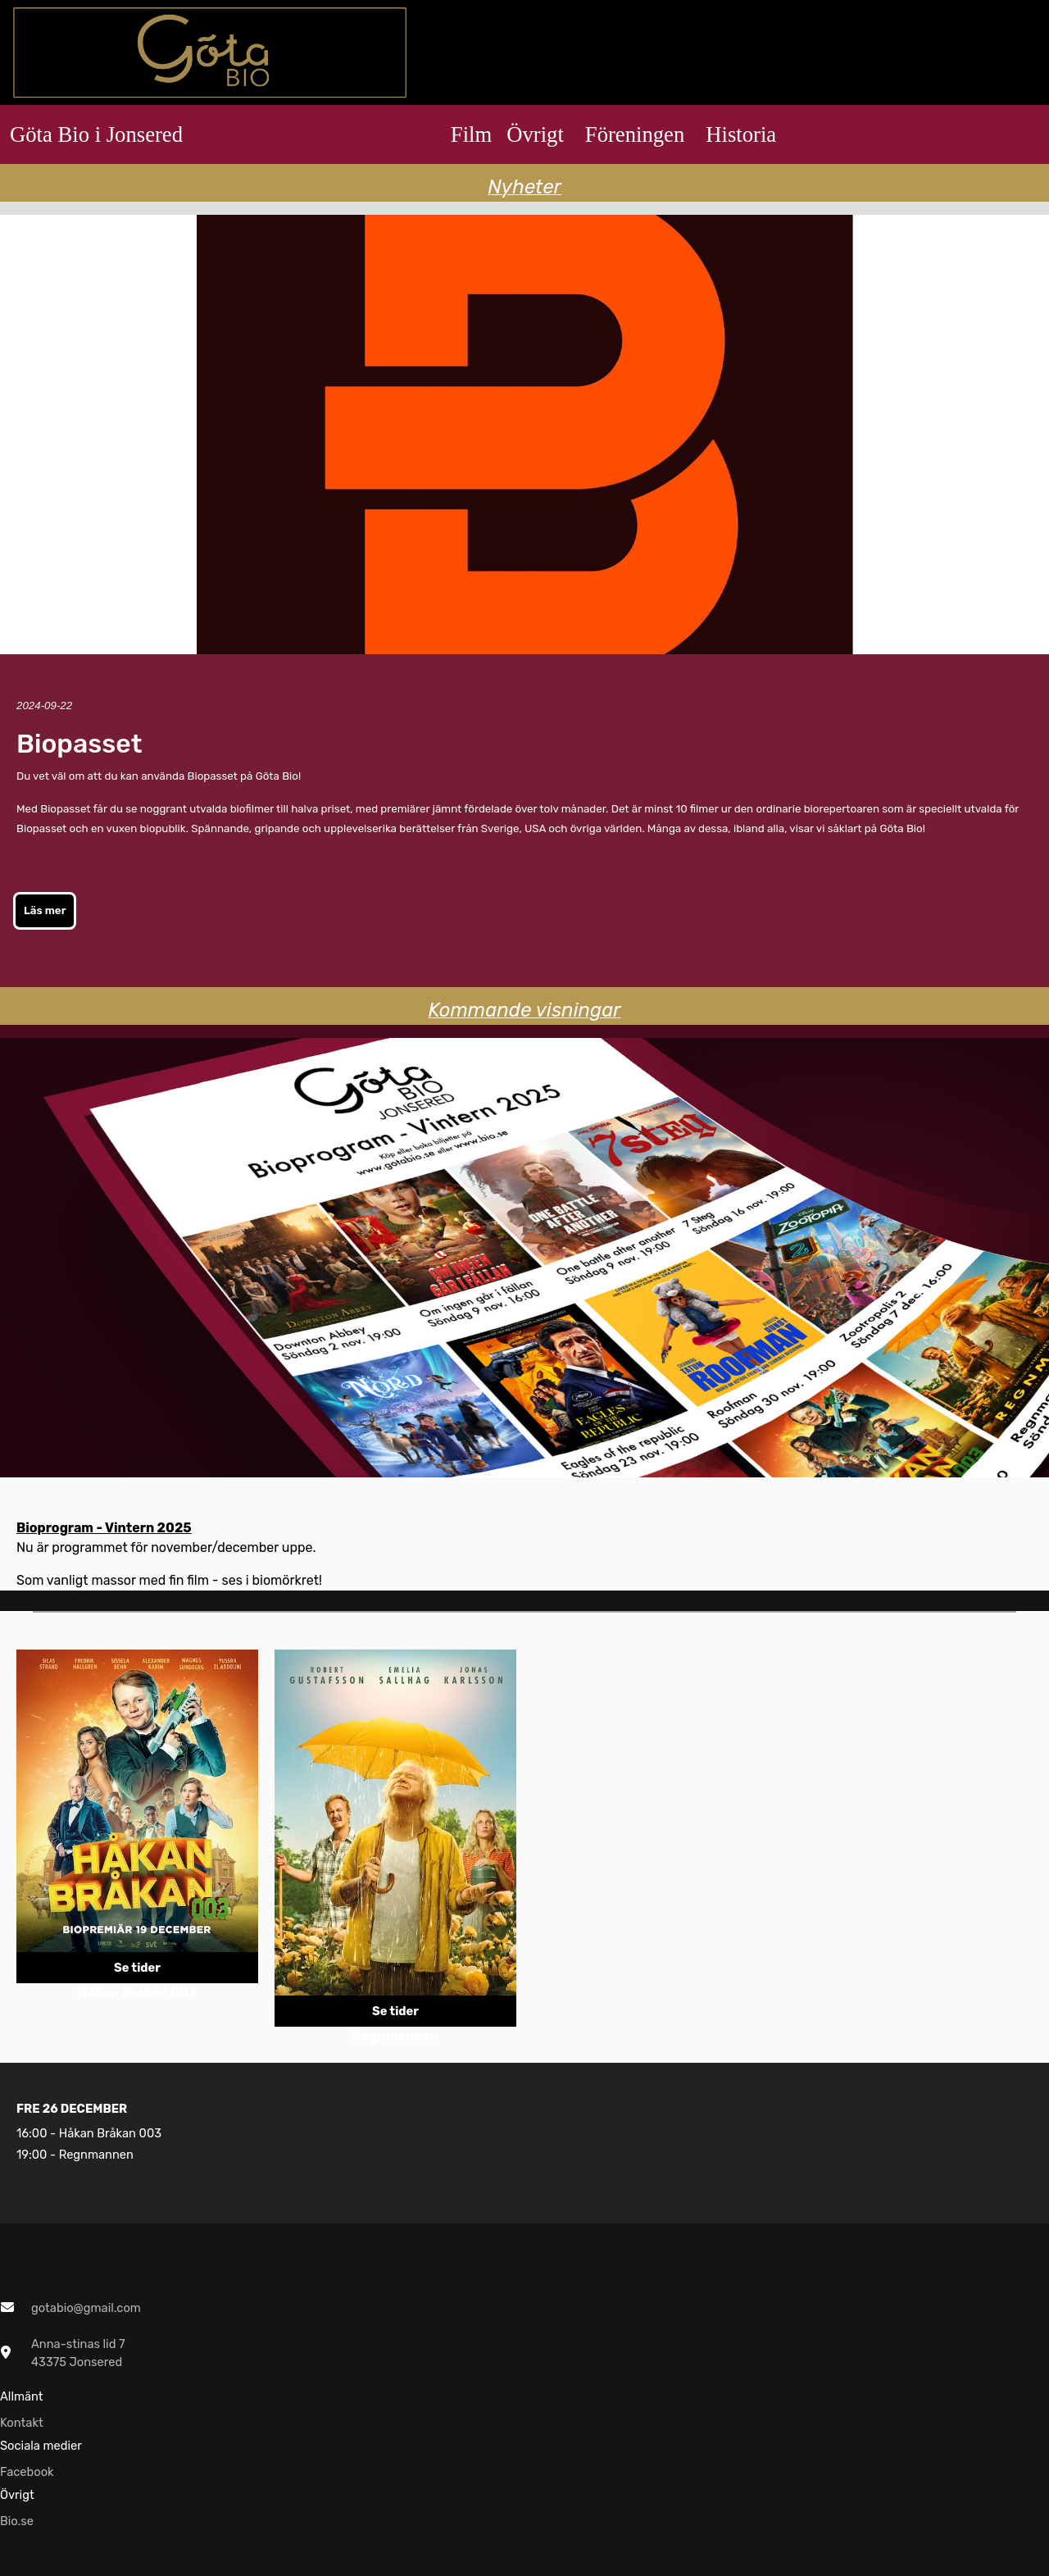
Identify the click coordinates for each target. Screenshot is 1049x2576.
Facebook (27, 2471)
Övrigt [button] (535, 134)
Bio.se (17, 2521)
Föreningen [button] (634, 134)
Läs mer (45, 910)
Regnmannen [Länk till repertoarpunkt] (395, 2036)
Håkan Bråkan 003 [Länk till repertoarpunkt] (137, 1992)
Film (471, 134)
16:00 (31, 2133)
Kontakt (21, 2422)
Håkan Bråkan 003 (110, 2133)
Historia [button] (741, 134)
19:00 (31, 2154)
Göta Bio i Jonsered (96, 134)
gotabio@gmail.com (86, 2308)
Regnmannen (96, 2154)
